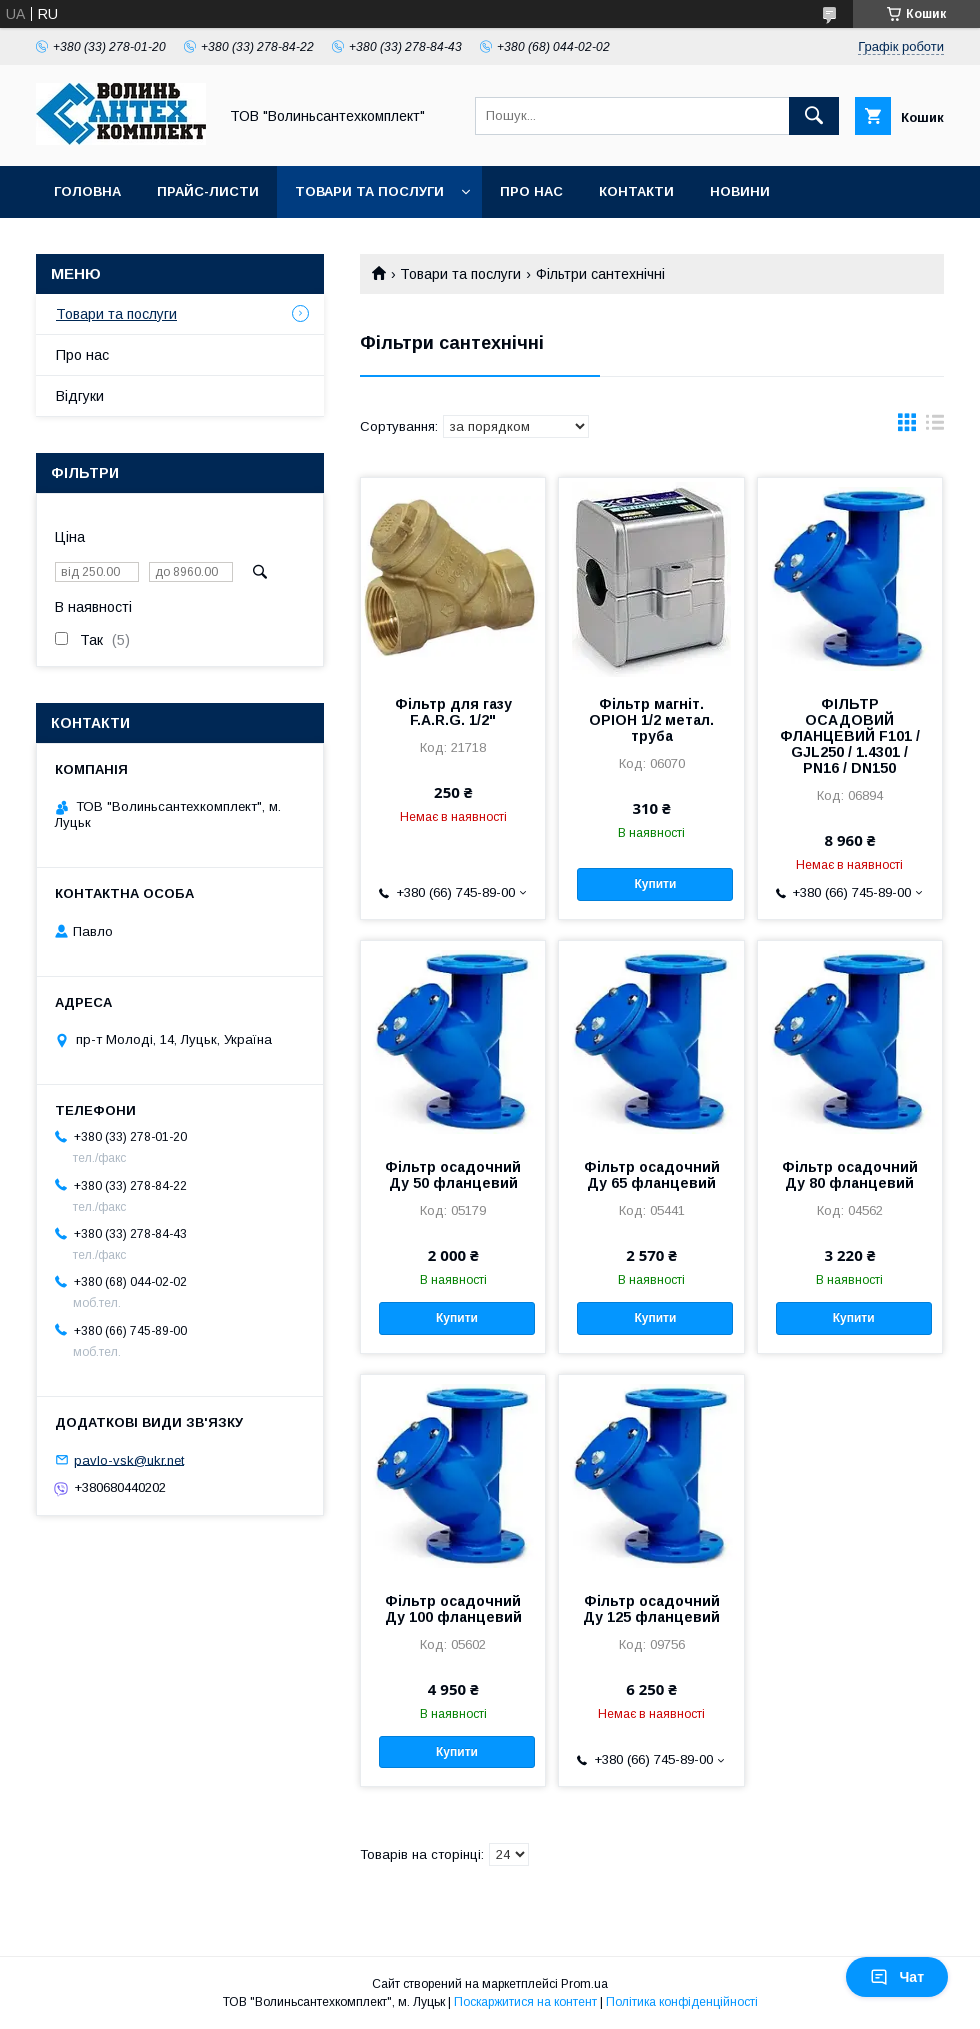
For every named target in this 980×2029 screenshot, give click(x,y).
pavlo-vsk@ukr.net (129, 1459)
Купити (655, 884)
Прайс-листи (208, 191)
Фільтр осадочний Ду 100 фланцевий (453, 1609)
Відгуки (80, 396)
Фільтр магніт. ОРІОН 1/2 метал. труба (651, 720)
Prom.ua (584, 1984)
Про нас (531, 191)
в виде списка (935, 427)
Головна (87, 191)
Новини (740, 191)
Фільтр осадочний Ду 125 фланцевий (651, 1609)
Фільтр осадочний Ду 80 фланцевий (850, 1175)
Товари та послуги (369, 191)
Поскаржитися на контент (525, 2002)
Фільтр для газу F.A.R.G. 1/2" (453, 712)
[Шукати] (814, 116)
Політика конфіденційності (682, 2002)
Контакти (636, 191)
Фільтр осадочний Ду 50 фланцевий (453, 1175)
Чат (897, 1977)
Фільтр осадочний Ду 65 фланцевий (652, 1175)
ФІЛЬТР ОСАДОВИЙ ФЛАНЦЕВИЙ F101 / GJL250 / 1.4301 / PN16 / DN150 (850, 736)
